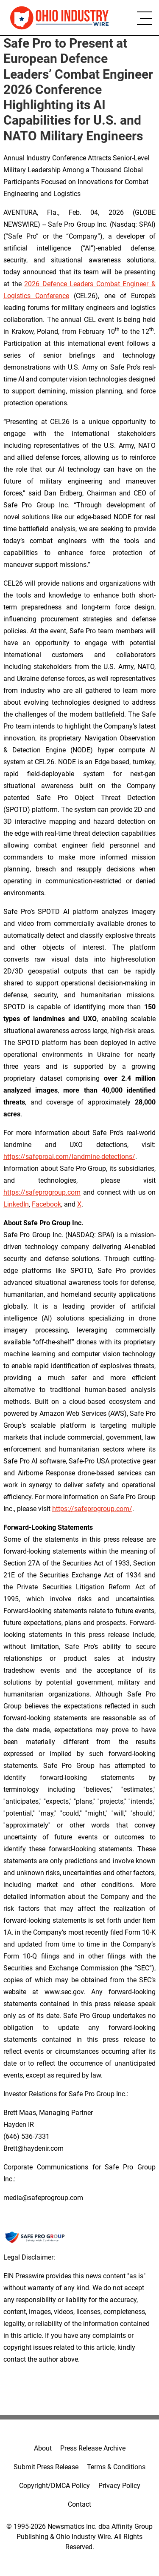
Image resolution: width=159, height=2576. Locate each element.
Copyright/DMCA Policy (54, 2486)
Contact (79, 2504)
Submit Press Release (46, 2467)
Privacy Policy (119, 2486)
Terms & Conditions (116, 2467)
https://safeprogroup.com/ (92, 1509)
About (43, 2448)
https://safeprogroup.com (42, 1192)
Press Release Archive (93, 2448)
